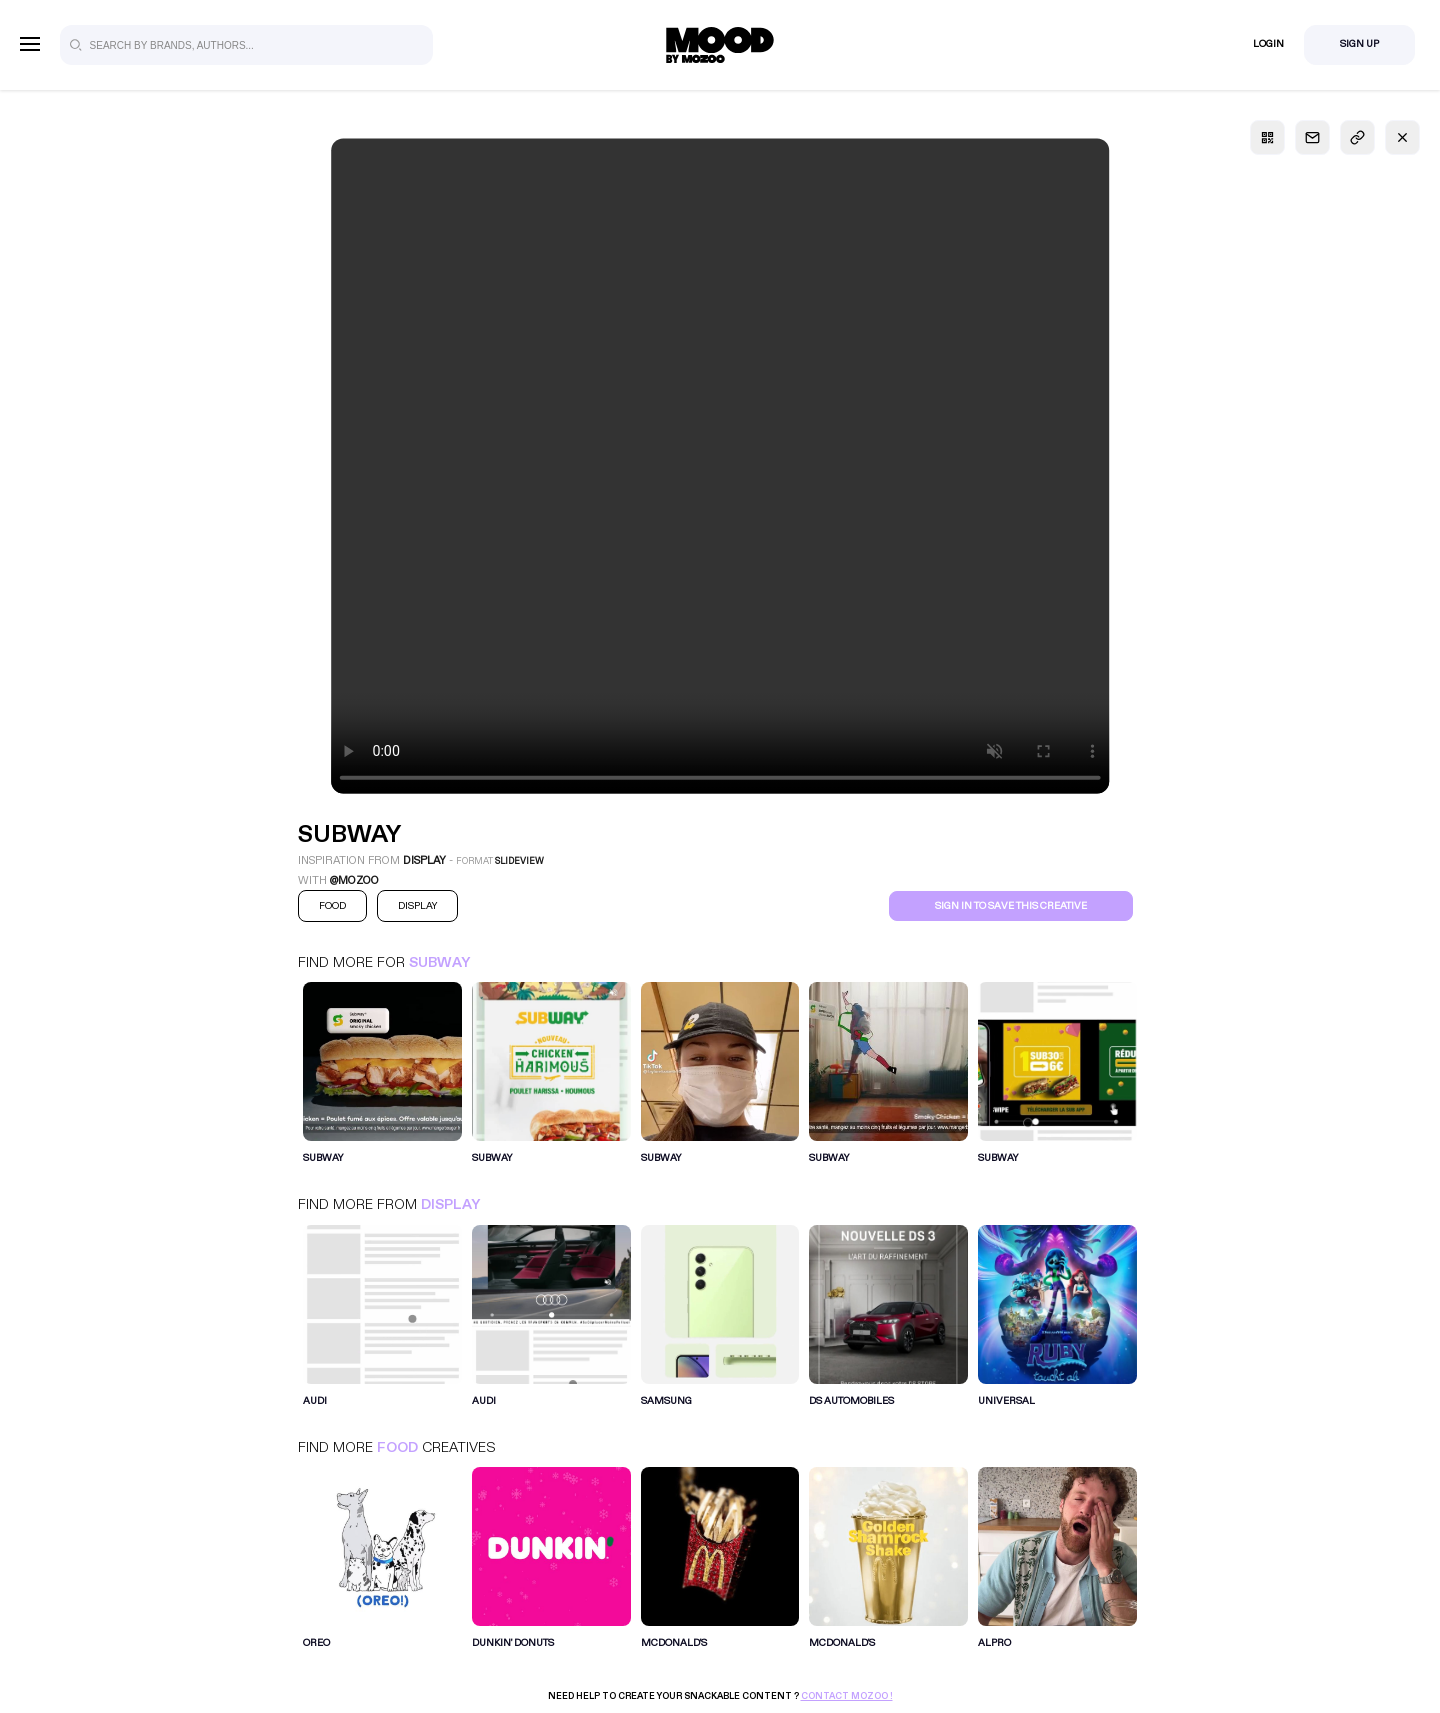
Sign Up (1359, 44)
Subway (439, 962)
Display (450, 1204)
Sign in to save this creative (1011, 906)
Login (1268, 44)
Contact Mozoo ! (847, 1696)
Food (397, 1447)
